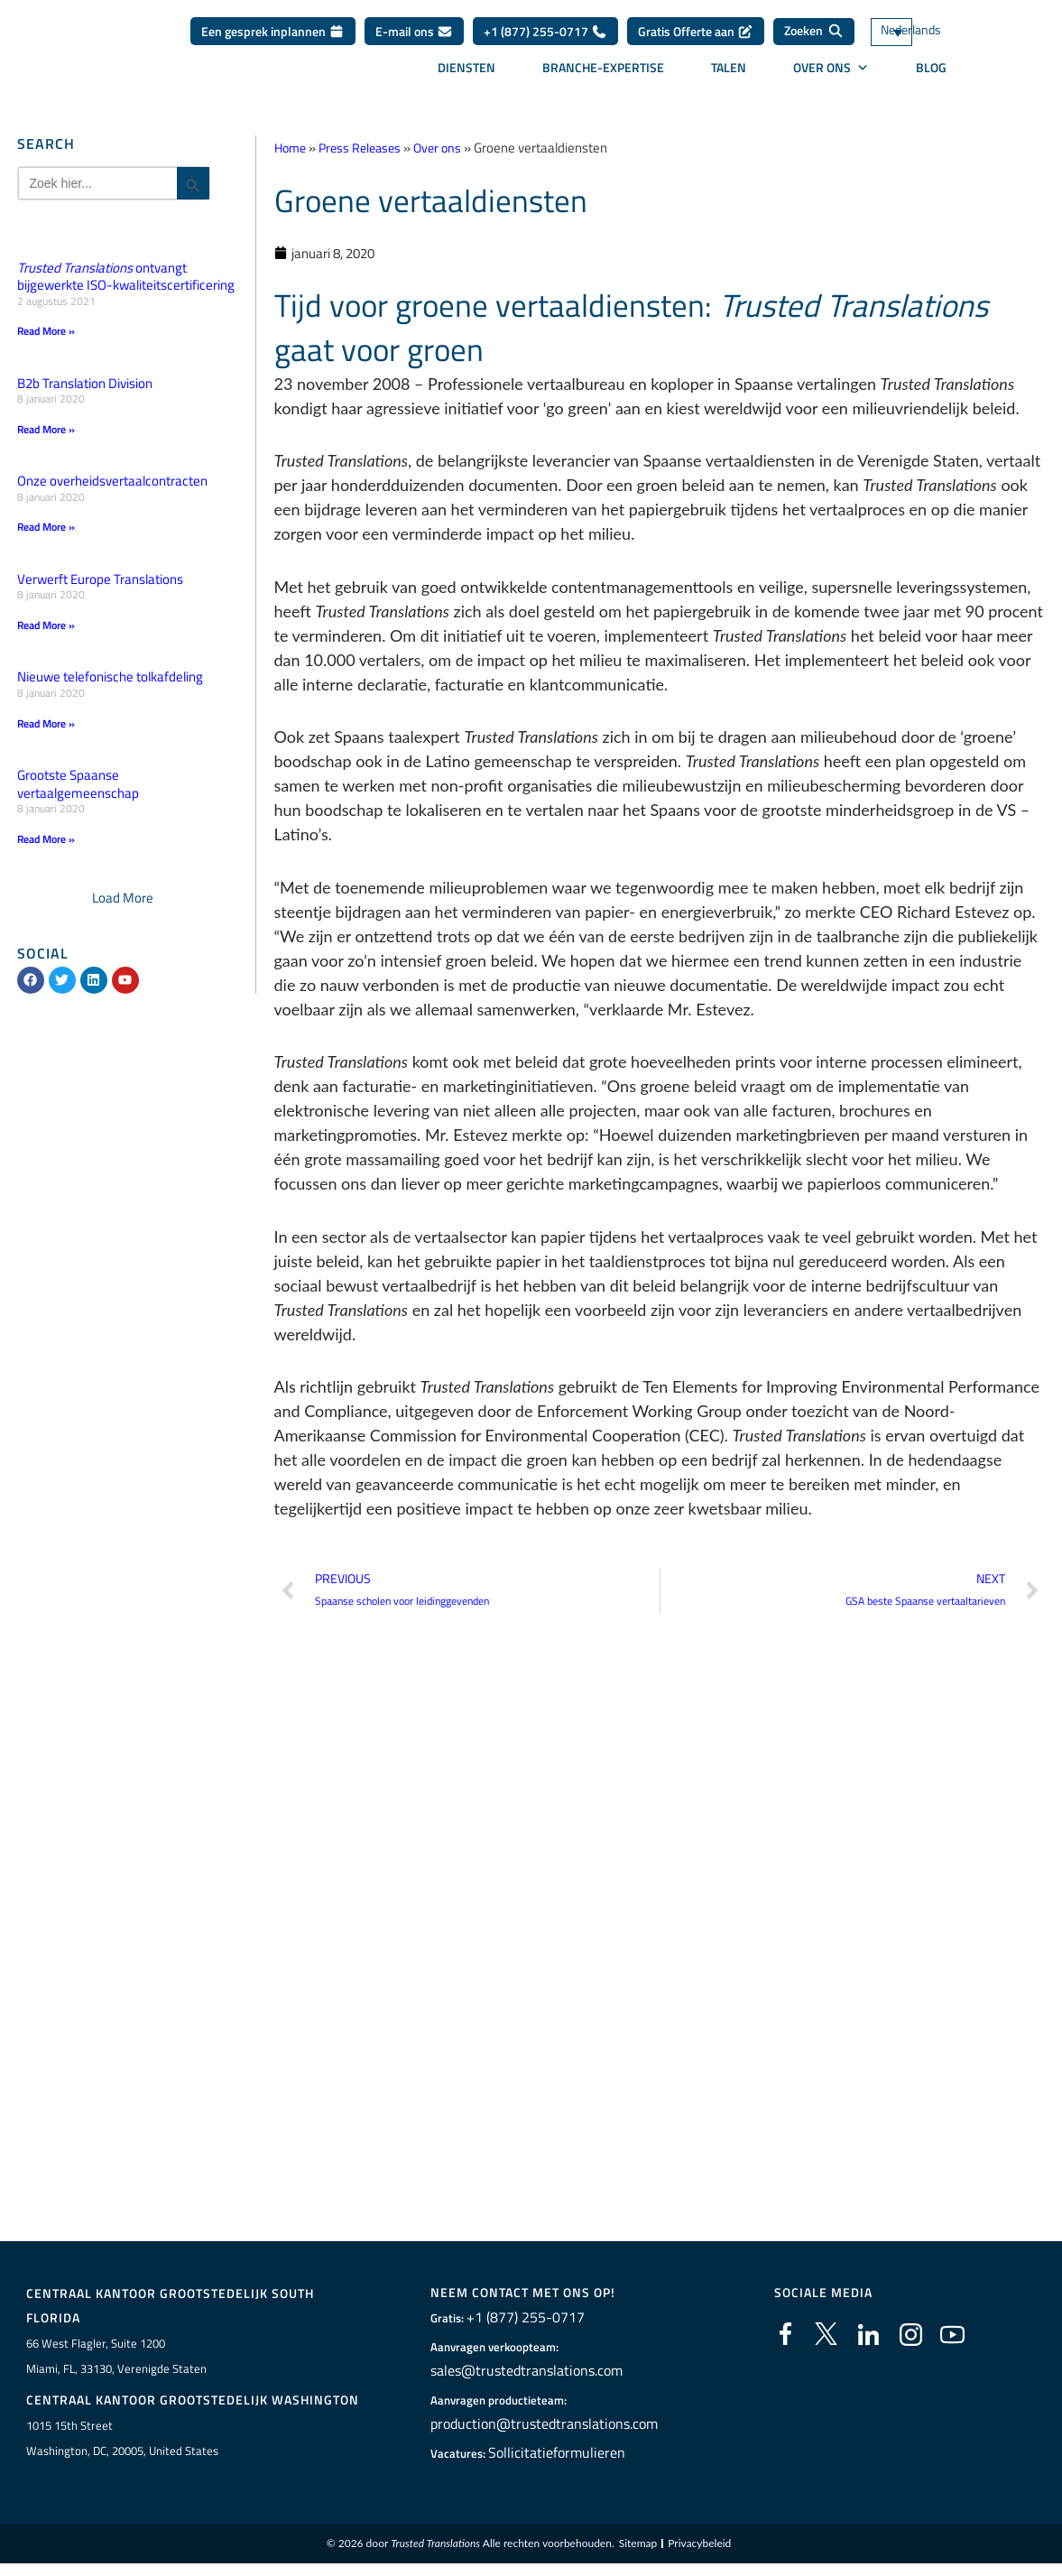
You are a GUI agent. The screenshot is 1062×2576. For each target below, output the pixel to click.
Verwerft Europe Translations (100, 580)
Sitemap (638, 2549)
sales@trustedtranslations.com (511, 2374)
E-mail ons (414, 31)
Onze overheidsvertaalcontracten (112, 481)
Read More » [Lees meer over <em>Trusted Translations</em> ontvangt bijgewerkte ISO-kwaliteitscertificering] (46, 330)
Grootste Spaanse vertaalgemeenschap (78, 786)
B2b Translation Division (84, 383)
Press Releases (366, 147)
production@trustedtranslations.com (525, 2427)
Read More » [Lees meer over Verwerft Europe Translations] (46, 626)
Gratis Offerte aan (695, 31)
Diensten (466, 68)
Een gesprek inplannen (273, 31)
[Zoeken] (813, 31)
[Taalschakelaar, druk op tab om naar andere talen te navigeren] (917, 32)
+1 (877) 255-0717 (545, 31)
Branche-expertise (603, 68)
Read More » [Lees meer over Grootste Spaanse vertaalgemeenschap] (46, 840)
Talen (728, 68)
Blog (931, 68)
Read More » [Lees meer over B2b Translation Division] (46, 429)
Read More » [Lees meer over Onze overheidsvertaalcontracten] (46, 527)
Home (291, 147)
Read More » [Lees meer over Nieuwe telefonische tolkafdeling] (46, 725)
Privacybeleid (699, 2549)
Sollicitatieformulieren (544, 2456)
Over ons (831, 68)
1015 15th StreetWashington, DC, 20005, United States (122, 2443)
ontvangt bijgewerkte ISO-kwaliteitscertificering (126, 276)
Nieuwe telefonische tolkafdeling (110, 678)
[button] (122, 900)
